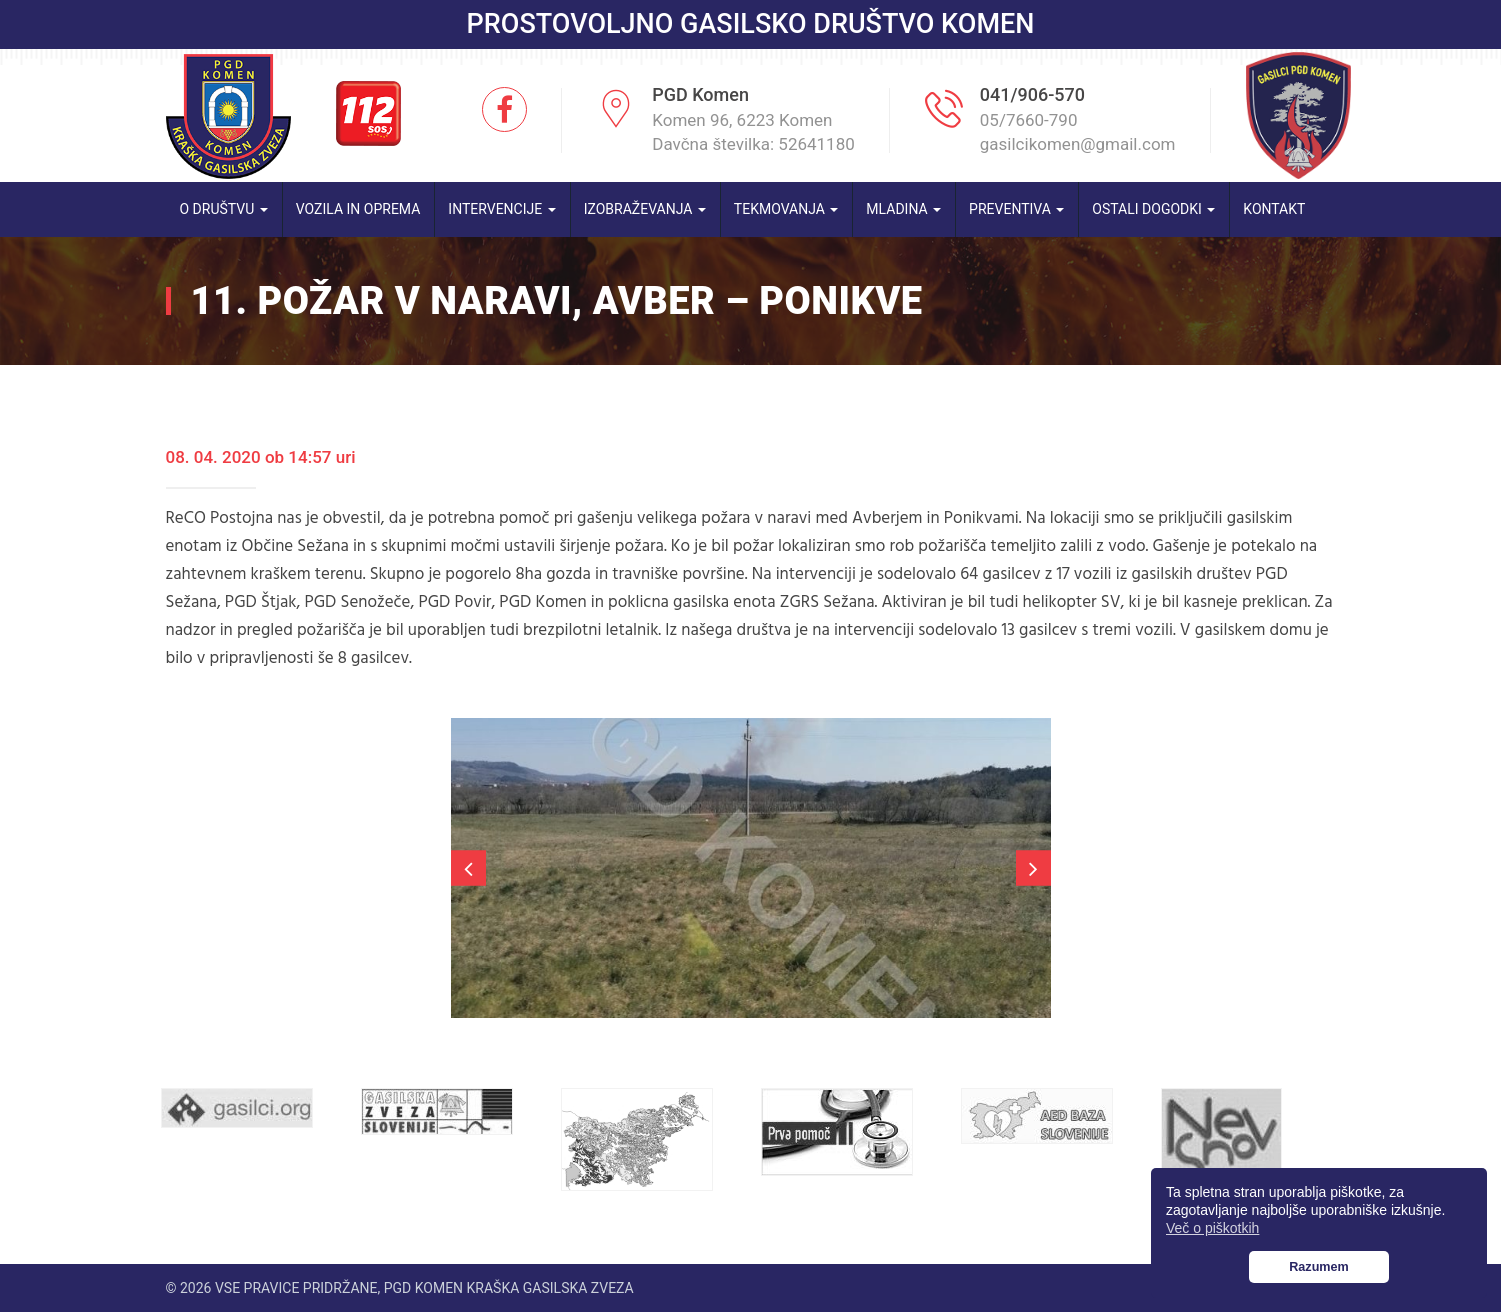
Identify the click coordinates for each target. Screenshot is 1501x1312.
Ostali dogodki (1153, 209)
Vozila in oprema (358, 209)
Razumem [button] (1319, 1267)
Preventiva (1016, 209)
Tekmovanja (786, 209)
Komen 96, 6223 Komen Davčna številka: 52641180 (753, 132)
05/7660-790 (1029, 120)
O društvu (224, 209)
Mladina (903, 209)
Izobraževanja (645, 209)
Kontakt (1274, 209)
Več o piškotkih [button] (1212, 1228)
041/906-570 (1032, 94)
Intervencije (501, 209)
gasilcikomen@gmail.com (1078, 144)
